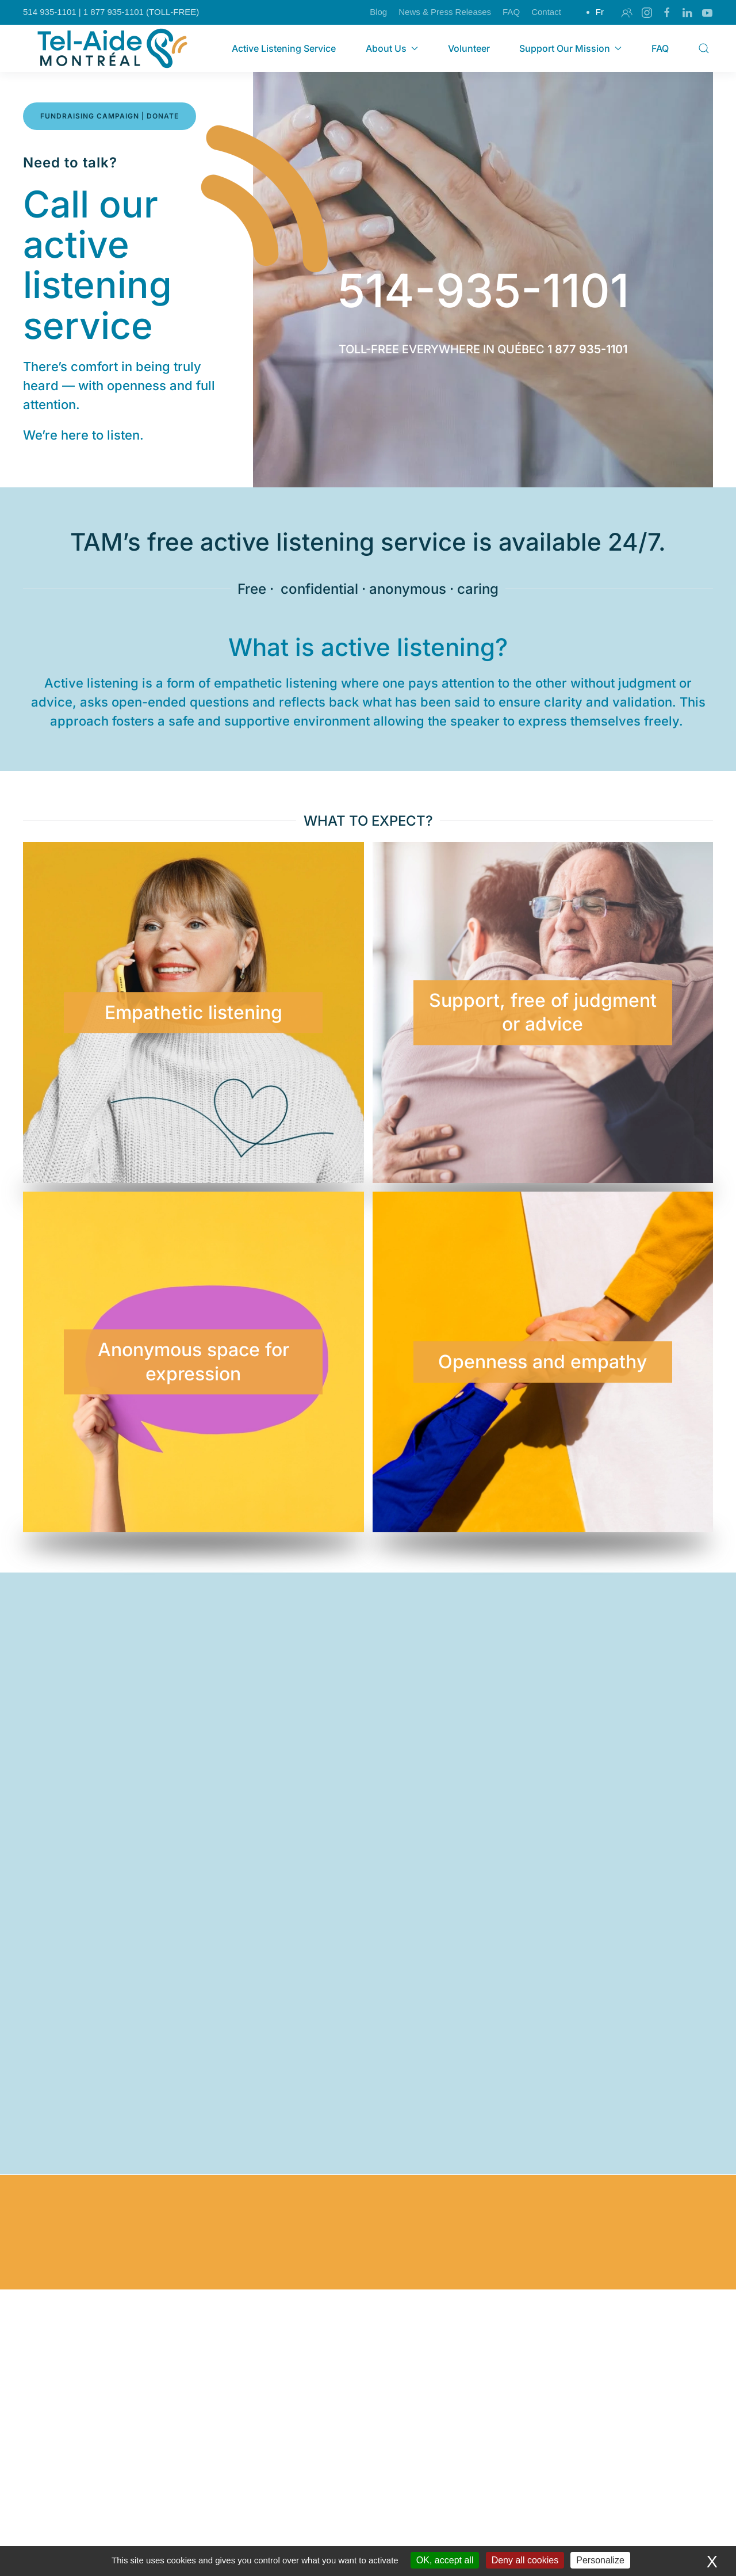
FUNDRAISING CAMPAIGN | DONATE (109, 116)
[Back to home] (114, 48)
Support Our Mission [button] (570, 48)
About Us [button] (392, 48)
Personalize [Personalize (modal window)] (600, 2560)
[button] (704, 48)
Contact (546, 12)
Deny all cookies (525, 2560)
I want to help (368, 2404)
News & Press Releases (444, 12)
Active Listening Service (284, 48)
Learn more (138, 2448)
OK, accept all (445, 2560)
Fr (600, 12)
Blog (378, 12)
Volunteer (469, 48)
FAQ (511, 12)
